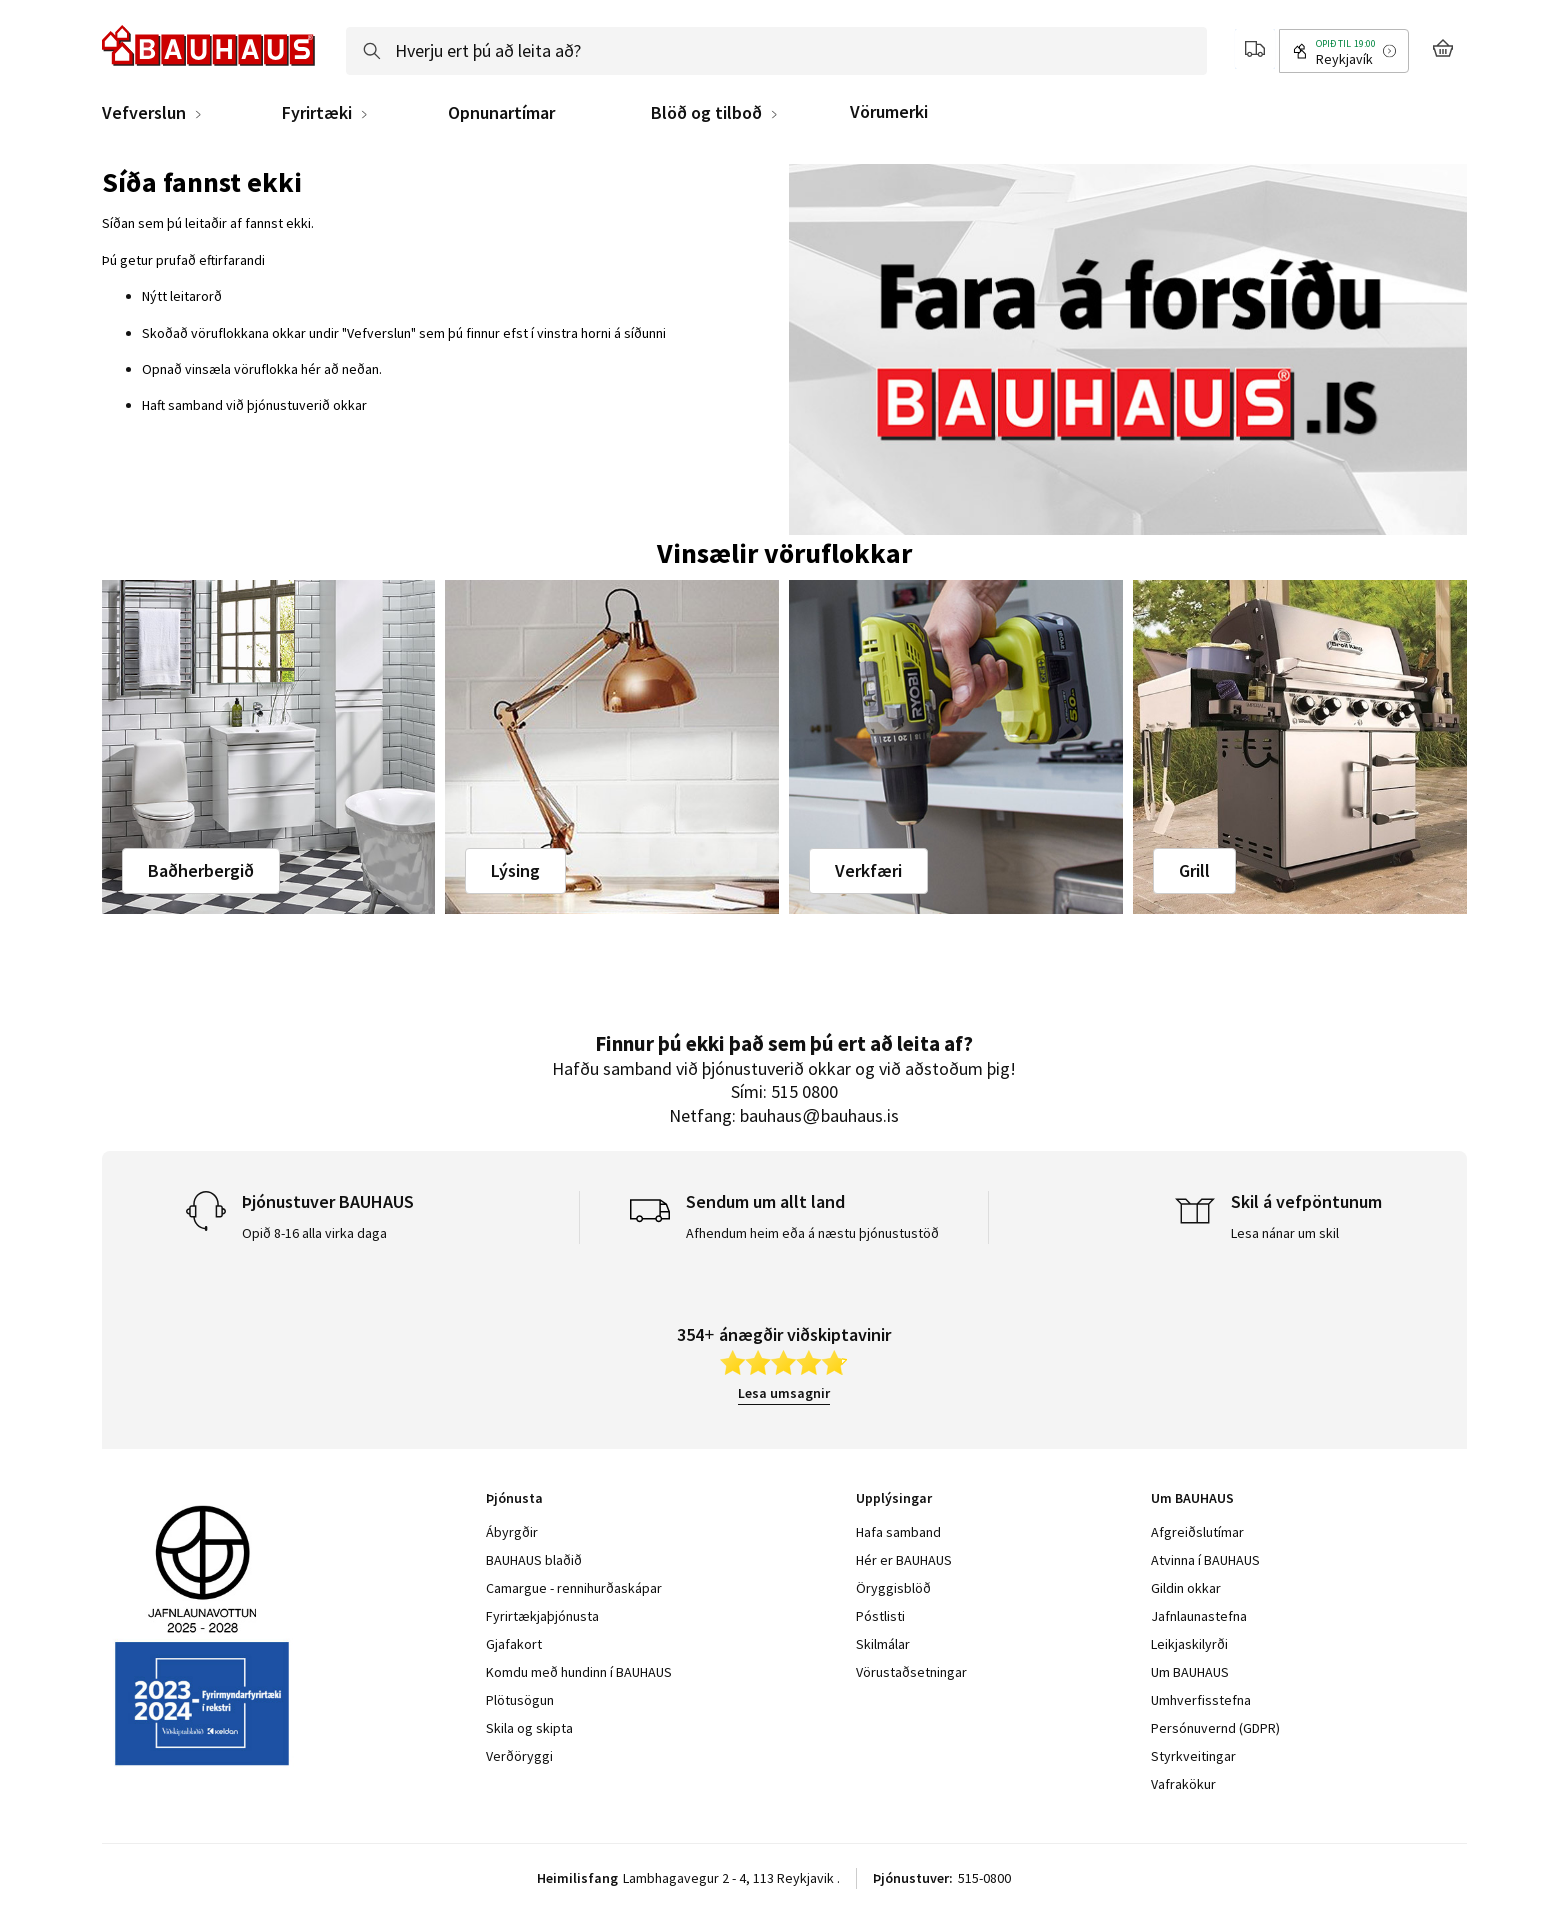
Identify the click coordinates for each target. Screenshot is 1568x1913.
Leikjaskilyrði (1189, 1644)
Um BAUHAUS (1190, 1672)
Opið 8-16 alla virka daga (314, 1233)
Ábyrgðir (512, 1532)
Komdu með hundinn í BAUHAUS (579, 1672)
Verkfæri (868, 870)
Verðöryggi (519, 1756)
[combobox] (776, 51)
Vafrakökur (1183, 1784)
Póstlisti (880, 1616)
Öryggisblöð (893, 1588)
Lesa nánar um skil (1285, 1233)
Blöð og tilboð (706, 113)
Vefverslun (144, 113)
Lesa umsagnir (784, 1393)
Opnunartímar (501, 113)
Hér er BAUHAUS (904, 1560)
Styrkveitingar (1193, 1756)
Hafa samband (898, 1532)
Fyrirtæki (317, 113)
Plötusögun (520, 1700)
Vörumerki (889, 111)
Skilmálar (883, 1644)
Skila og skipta (529, 1728)
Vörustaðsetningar (911, 1672)
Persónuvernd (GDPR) (1215, 1728)
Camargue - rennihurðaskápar (574, 1588)
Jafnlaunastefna (1199, 1616)
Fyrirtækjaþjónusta (542, 1616)
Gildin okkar (1186, 1588)
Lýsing (515, 870)
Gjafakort (514, 1644)
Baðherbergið (201, 870)
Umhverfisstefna (1201, 1700)
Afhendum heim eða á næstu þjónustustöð (812, 1233)
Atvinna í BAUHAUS (1205, 1560)
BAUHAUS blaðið (534, 1560)
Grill (1194, 870)
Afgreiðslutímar (1197, 1532)
